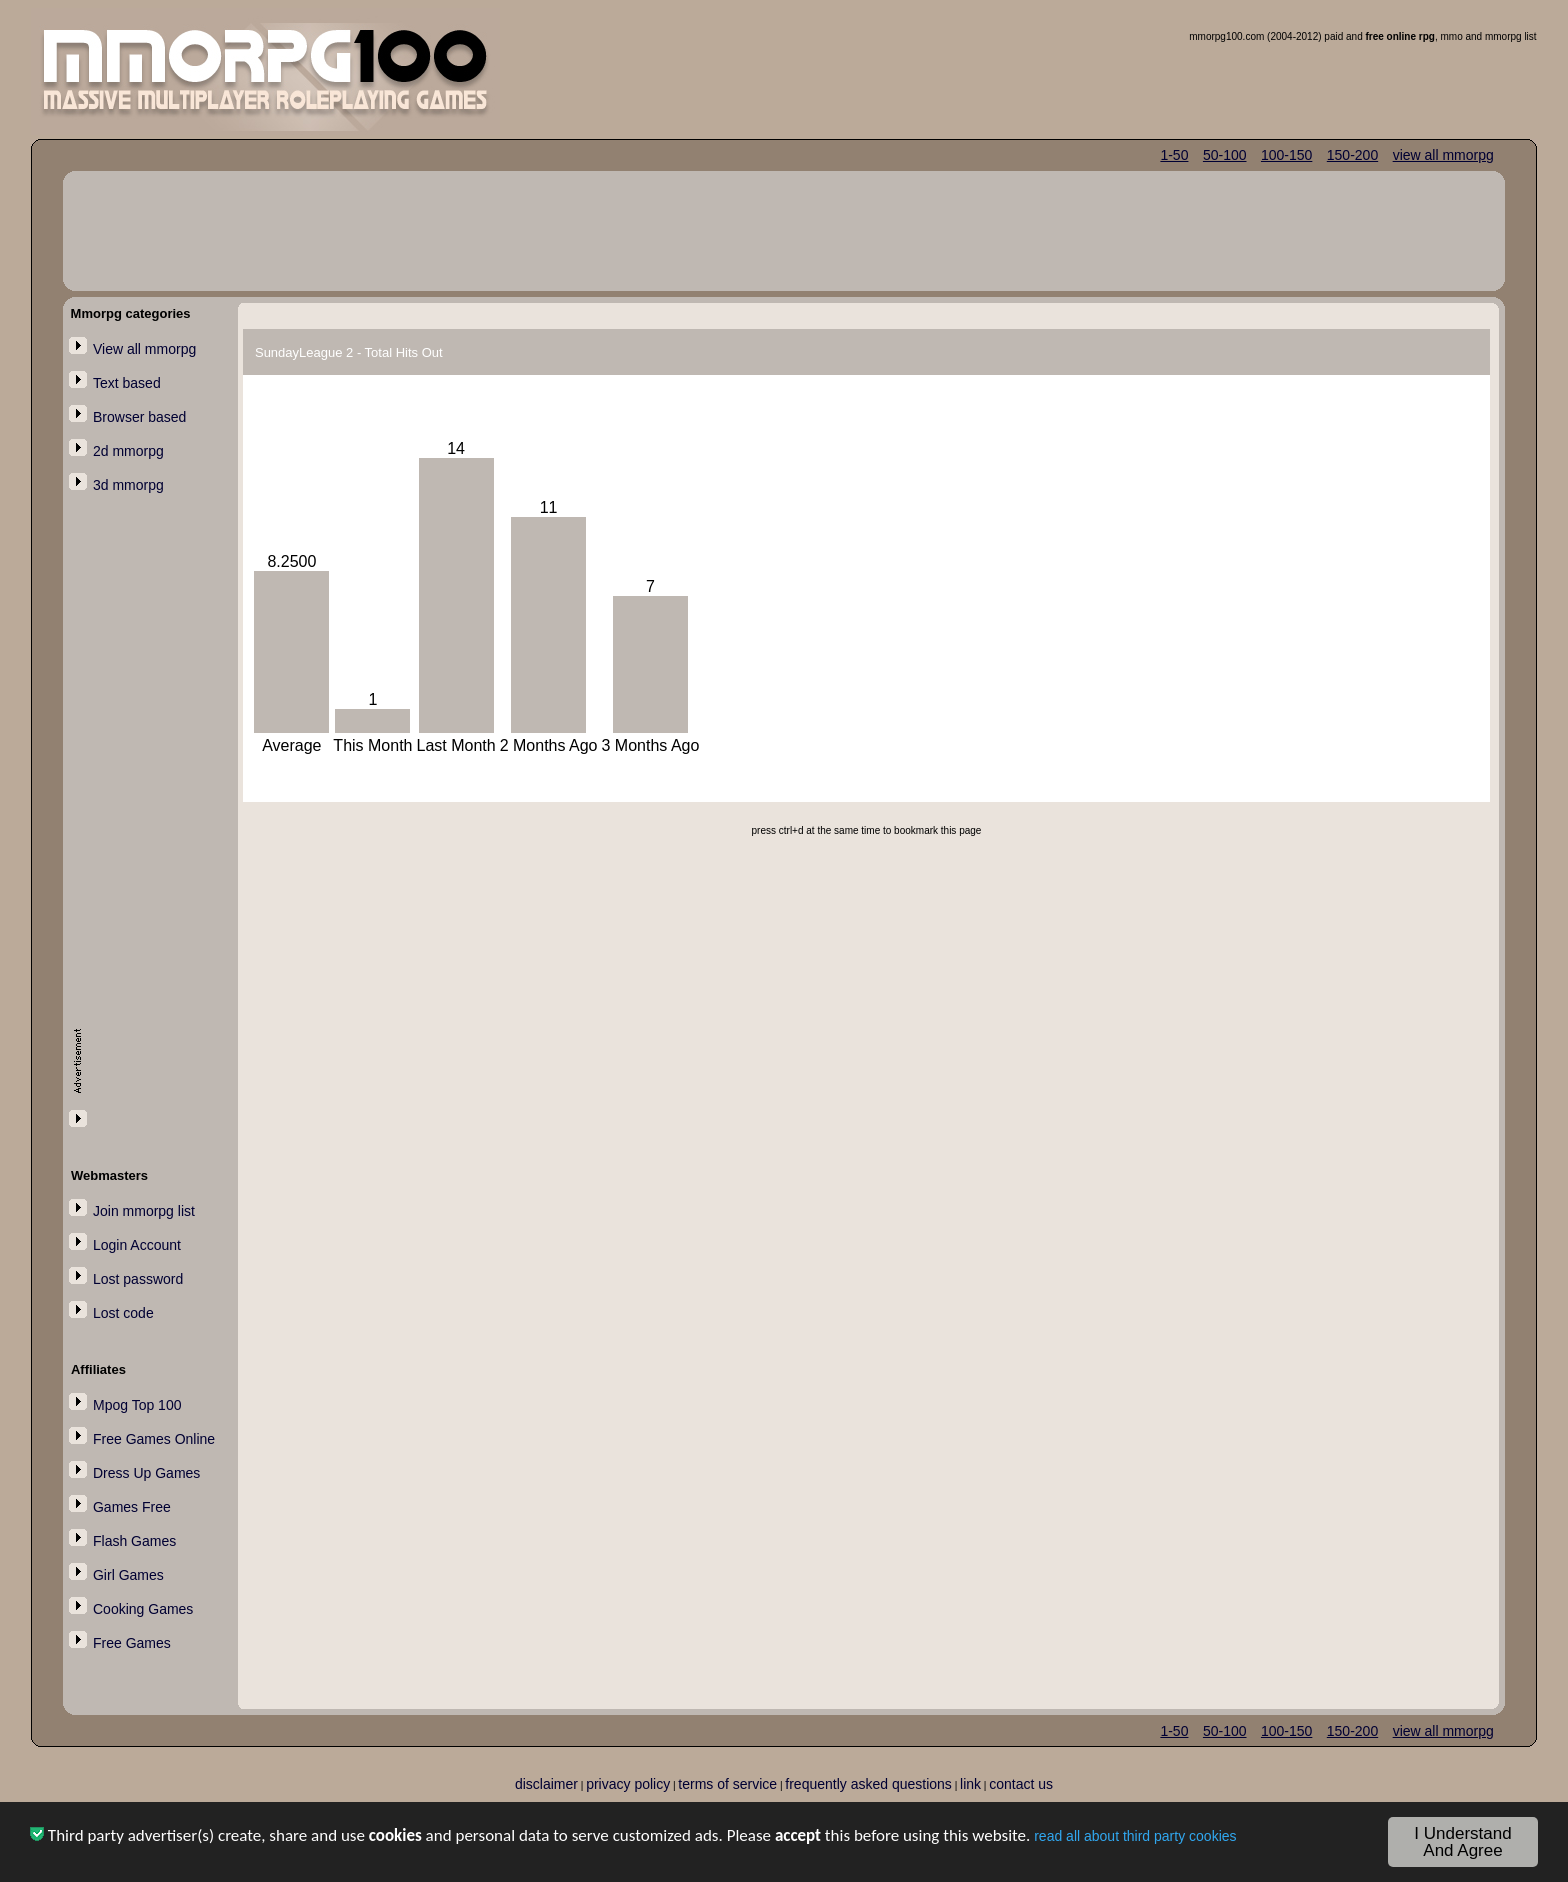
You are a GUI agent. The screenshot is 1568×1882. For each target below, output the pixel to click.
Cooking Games (143, 1609)
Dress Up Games (146, 1473)
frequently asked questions (868, 1784)
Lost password (138, 1279)
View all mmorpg (144, 349)
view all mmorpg (1443, 155)
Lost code (123, 1313)
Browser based (139, 417)
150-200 (1352, 155)
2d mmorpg (128, 451)
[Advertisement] (154, 827)
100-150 (1286, 155)
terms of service (727, 1784)
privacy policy (628, 1784)
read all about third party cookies (1135, 1841)
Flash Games (134, 1541)
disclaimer (546, 1784)
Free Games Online (154, 1439)
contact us (1021, 1784)
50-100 (1225, 155)
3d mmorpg (128, 485)
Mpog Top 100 (137, 1405)
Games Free (132, 1507)
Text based (127, 383)
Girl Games (128, 1575)
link (970, 1784)
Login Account (137, 1245)
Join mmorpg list (144, 1211)
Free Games (132, 1643)
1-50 (1174, 155)
